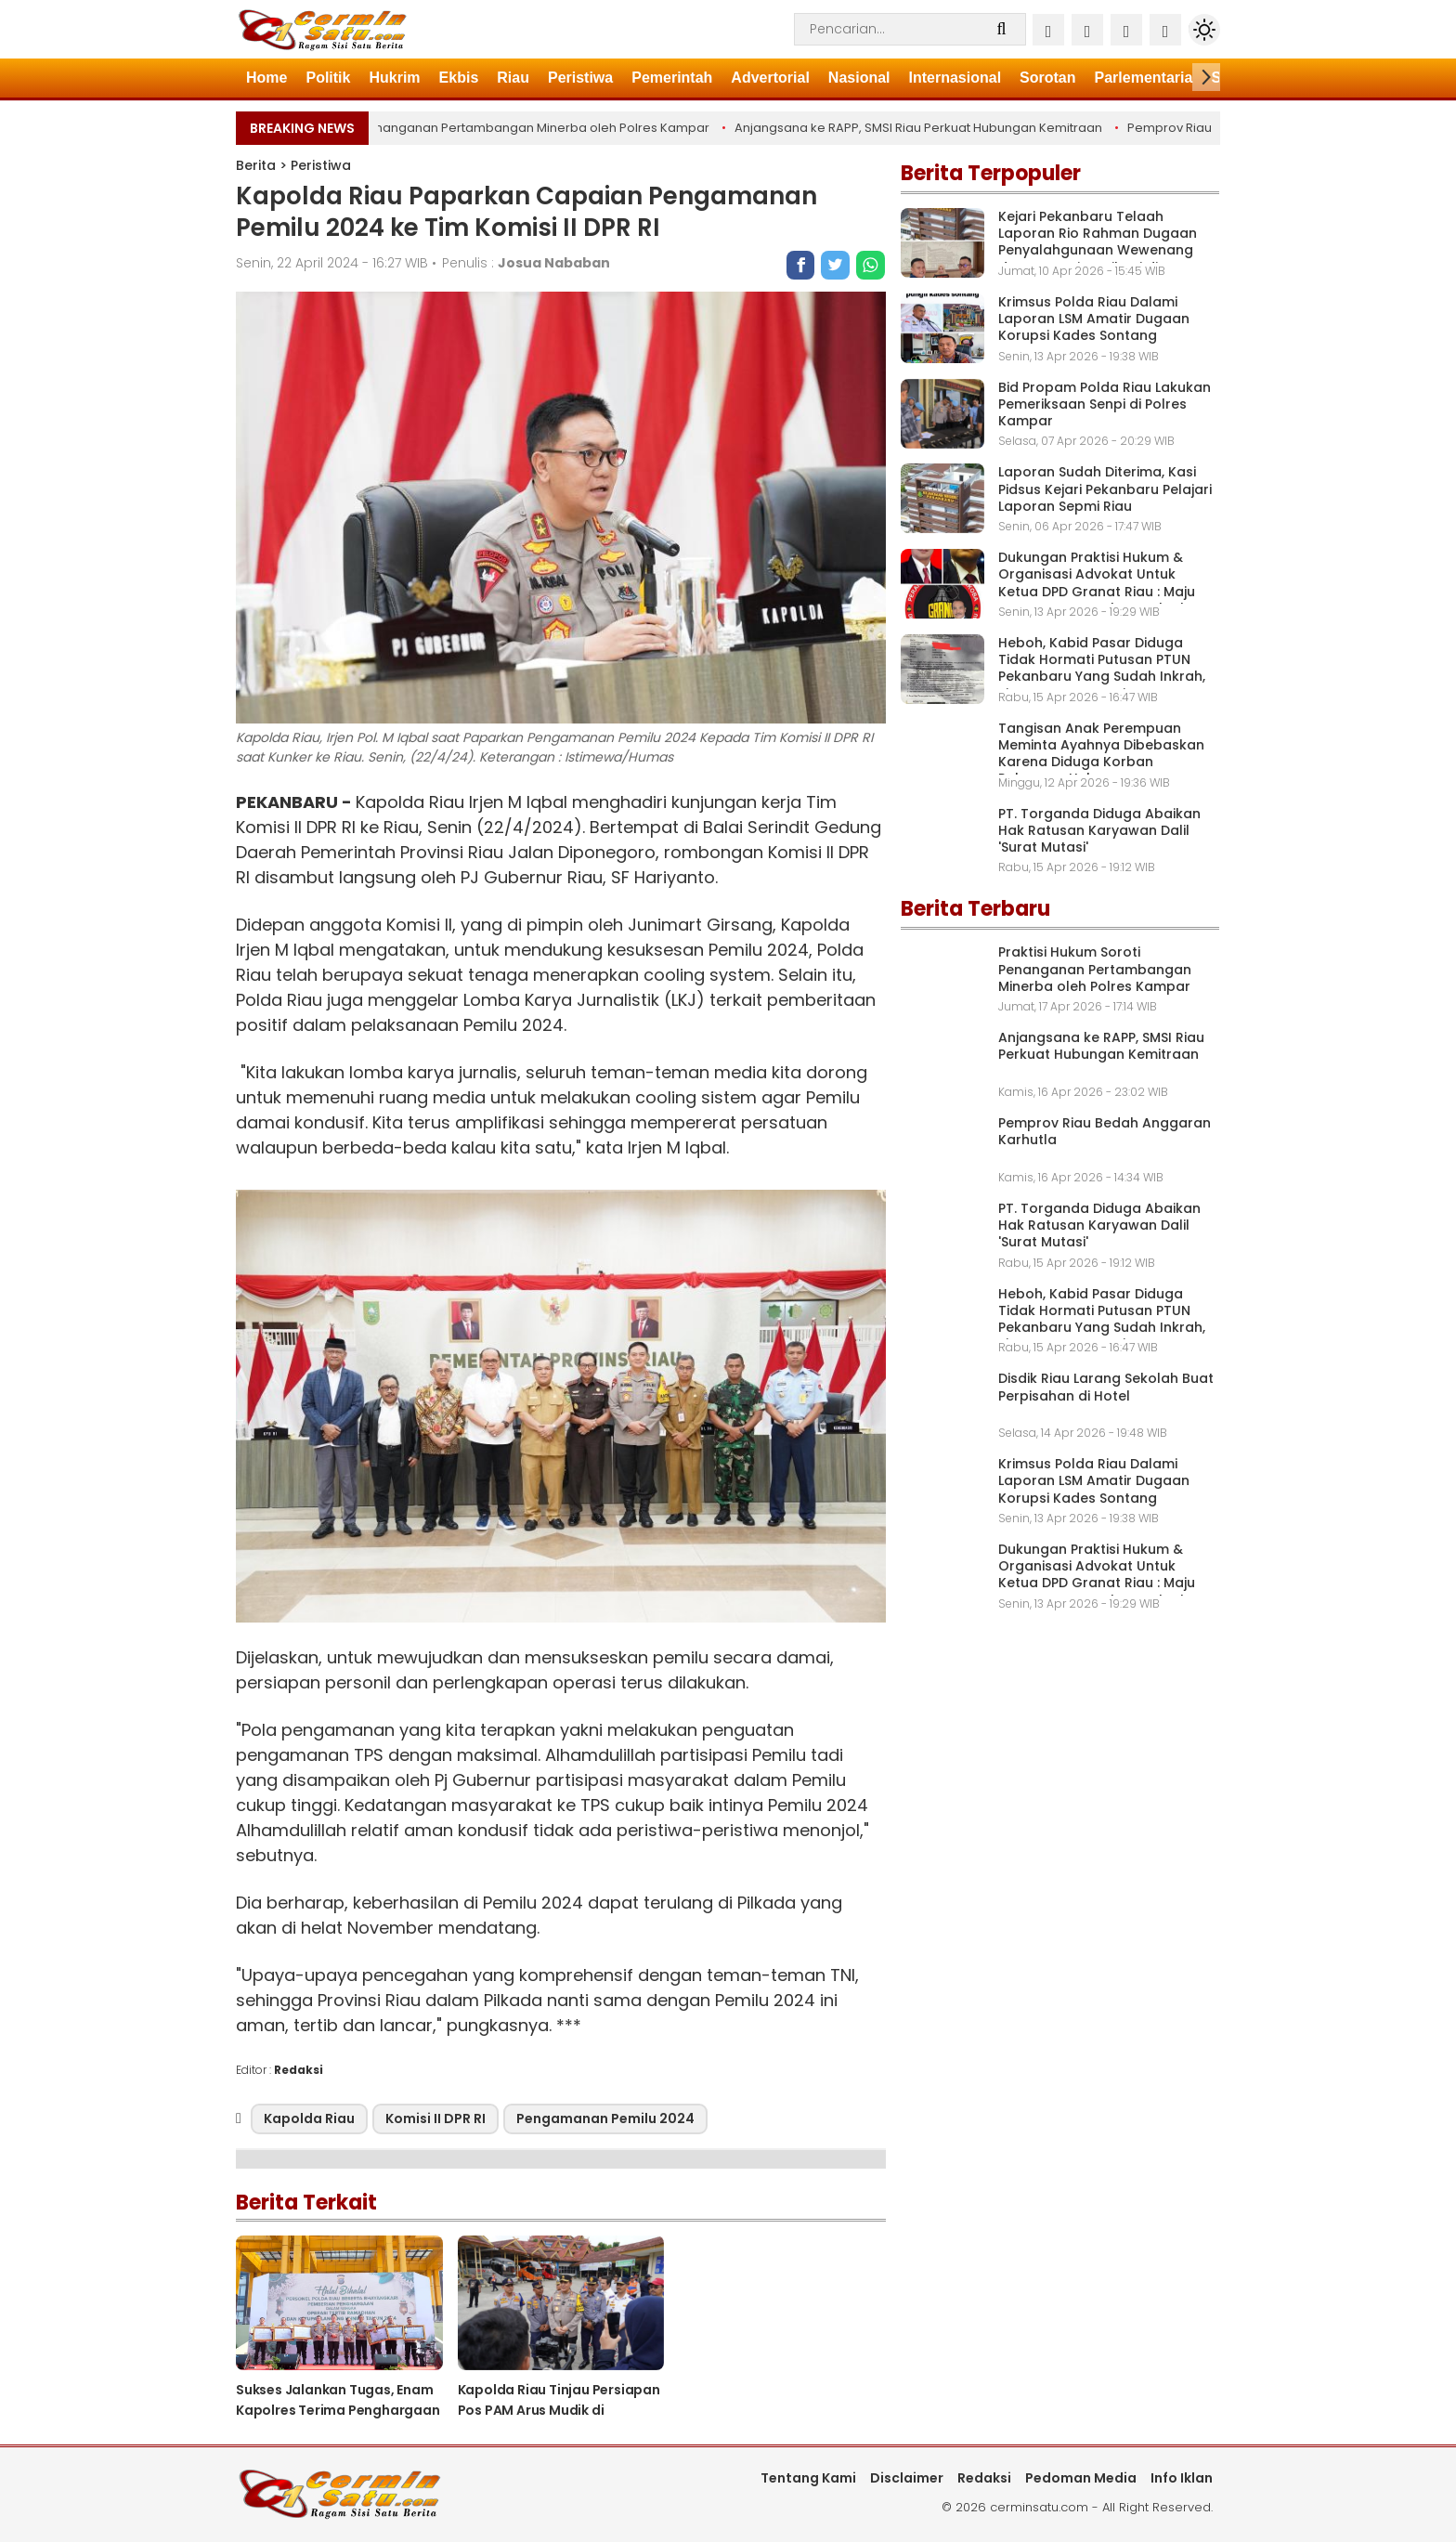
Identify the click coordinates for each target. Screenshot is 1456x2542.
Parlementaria (1144, 77)
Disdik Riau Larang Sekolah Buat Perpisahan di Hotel (1106, 1386)
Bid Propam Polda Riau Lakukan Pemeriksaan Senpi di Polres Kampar (1104, 404)
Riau (513, 77)
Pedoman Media (1081, 2478)
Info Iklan (1181, 2478)
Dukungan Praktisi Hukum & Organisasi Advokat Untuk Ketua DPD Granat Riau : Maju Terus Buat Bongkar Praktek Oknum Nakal (1096, 591)
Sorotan (1047, 77)
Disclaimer (906, 2478)
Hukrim (394, 77)
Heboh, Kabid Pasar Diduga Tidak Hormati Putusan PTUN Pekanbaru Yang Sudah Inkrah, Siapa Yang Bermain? (1101, 668)
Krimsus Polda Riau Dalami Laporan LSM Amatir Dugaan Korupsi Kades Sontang (1094, 319)
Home (266, 77)
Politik (328, 77)
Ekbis (459, 77)
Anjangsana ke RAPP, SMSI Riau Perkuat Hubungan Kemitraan (920, 128)
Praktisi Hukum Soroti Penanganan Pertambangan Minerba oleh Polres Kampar (472, 128)
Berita (256, 165)
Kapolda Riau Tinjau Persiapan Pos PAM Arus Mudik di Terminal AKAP (559, 2410)
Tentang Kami (808, 2478)
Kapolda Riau (309, 2118)
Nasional (859, 77)
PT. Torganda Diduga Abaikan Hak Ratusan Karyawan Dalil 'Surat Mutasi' (1099, 830)
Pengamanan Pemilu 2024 (605, 2118)
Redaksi (984, 2478)
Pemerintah (671, 77)
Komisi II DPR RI (435, 2118)
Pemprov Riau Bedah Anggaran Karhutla (1104, 1131)
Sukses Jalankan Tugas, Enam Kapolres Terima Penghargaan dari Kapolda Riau (338, 2410)
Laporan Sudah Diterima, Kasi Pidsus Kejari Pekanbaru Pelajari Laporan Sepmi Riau (1105, 489)
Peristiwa (580, 77)
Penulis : (526, 263)
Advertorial (770, 77)
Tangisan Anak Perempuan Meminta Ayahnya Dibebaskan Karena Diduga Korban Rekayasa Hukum (1101, 754)
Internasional (955, 77)
